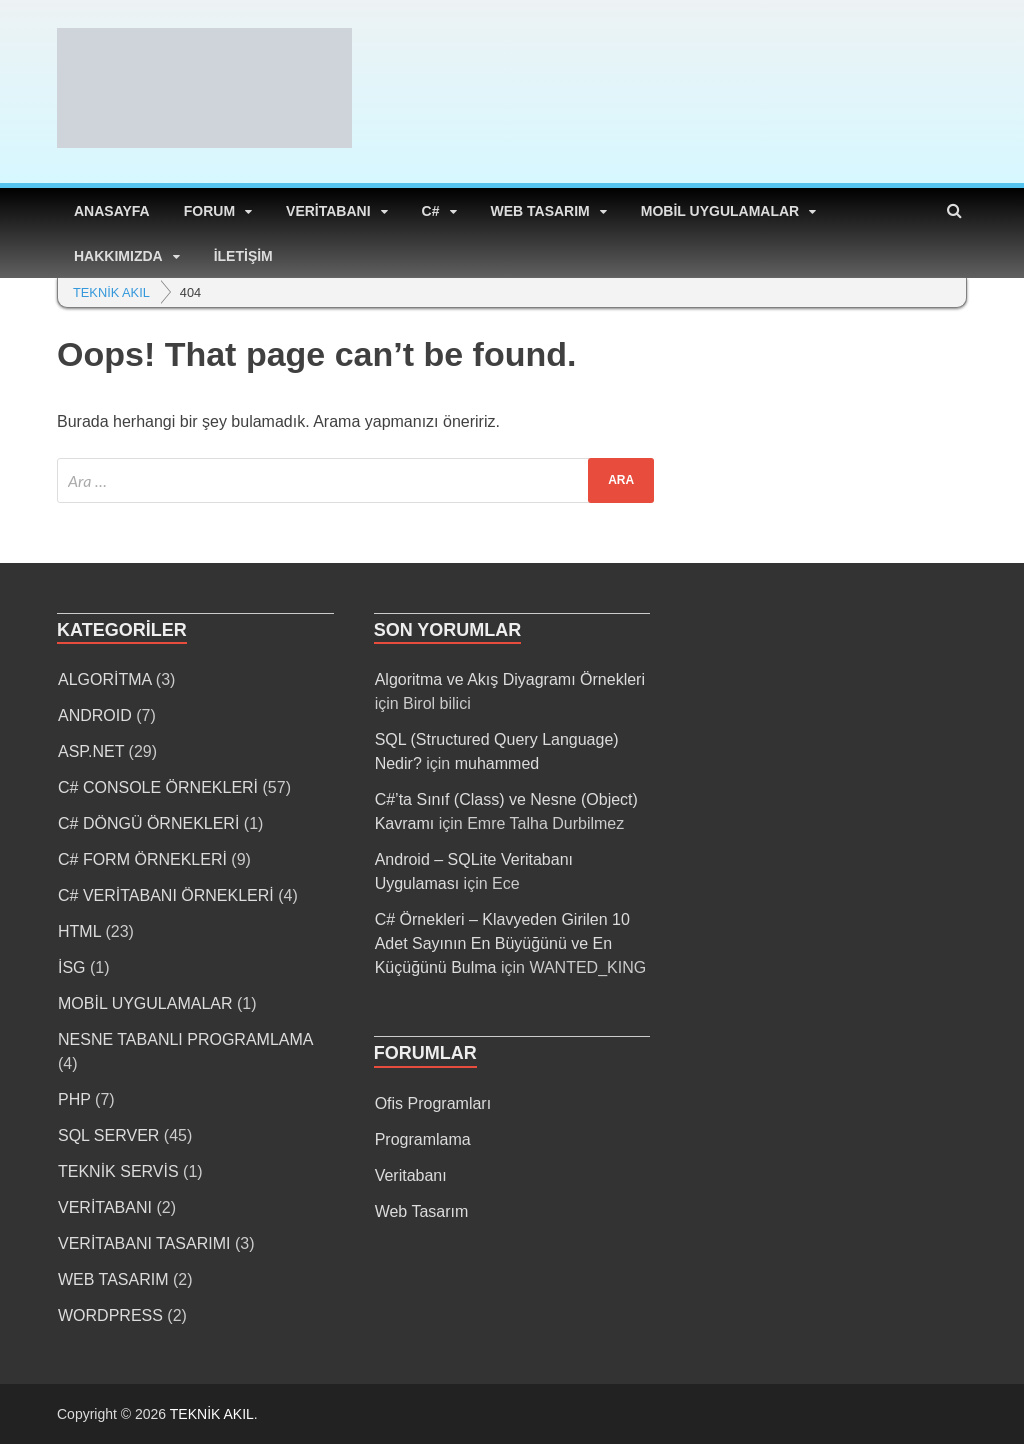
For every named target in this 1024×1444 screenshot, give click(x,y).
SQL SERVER (108, 1135)
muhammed (497, 763)
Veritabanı (411, 1175)
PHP (74, 1099)
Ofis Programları (433, 1103)
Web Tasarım (422, 1211)
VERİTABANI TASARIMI (144, 1243)
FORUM (209, 211)
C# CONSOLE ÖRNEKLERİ (158, 787)
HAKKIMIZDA (118, 256)
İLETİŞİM (243, 256)
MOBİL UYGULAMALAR (720, 211)
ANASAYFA (112, 211)
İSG (72, 967)
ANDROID (95, 715)
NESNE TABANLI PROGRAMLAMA (185, 1039)
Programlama (423, 1139)
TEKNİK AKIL (212, 1414)
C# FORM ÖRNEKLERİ (142, 859)
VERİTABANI (328, 211)
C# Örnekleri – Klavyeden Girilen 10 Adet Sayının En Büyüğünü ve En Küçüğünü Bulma (502, 943)
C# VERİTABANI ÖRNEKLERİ (166, 895)
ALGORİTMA (104, 679)
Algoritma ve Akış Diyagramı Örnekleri (510, 679)
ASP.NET (91, 751)
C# (431, 211)
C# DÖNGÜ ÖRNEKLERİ (148, 823)
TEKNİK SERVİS (118, 1171)
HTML (79, 931)
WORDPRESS (110, 1315)
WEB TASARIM (540, 211)
